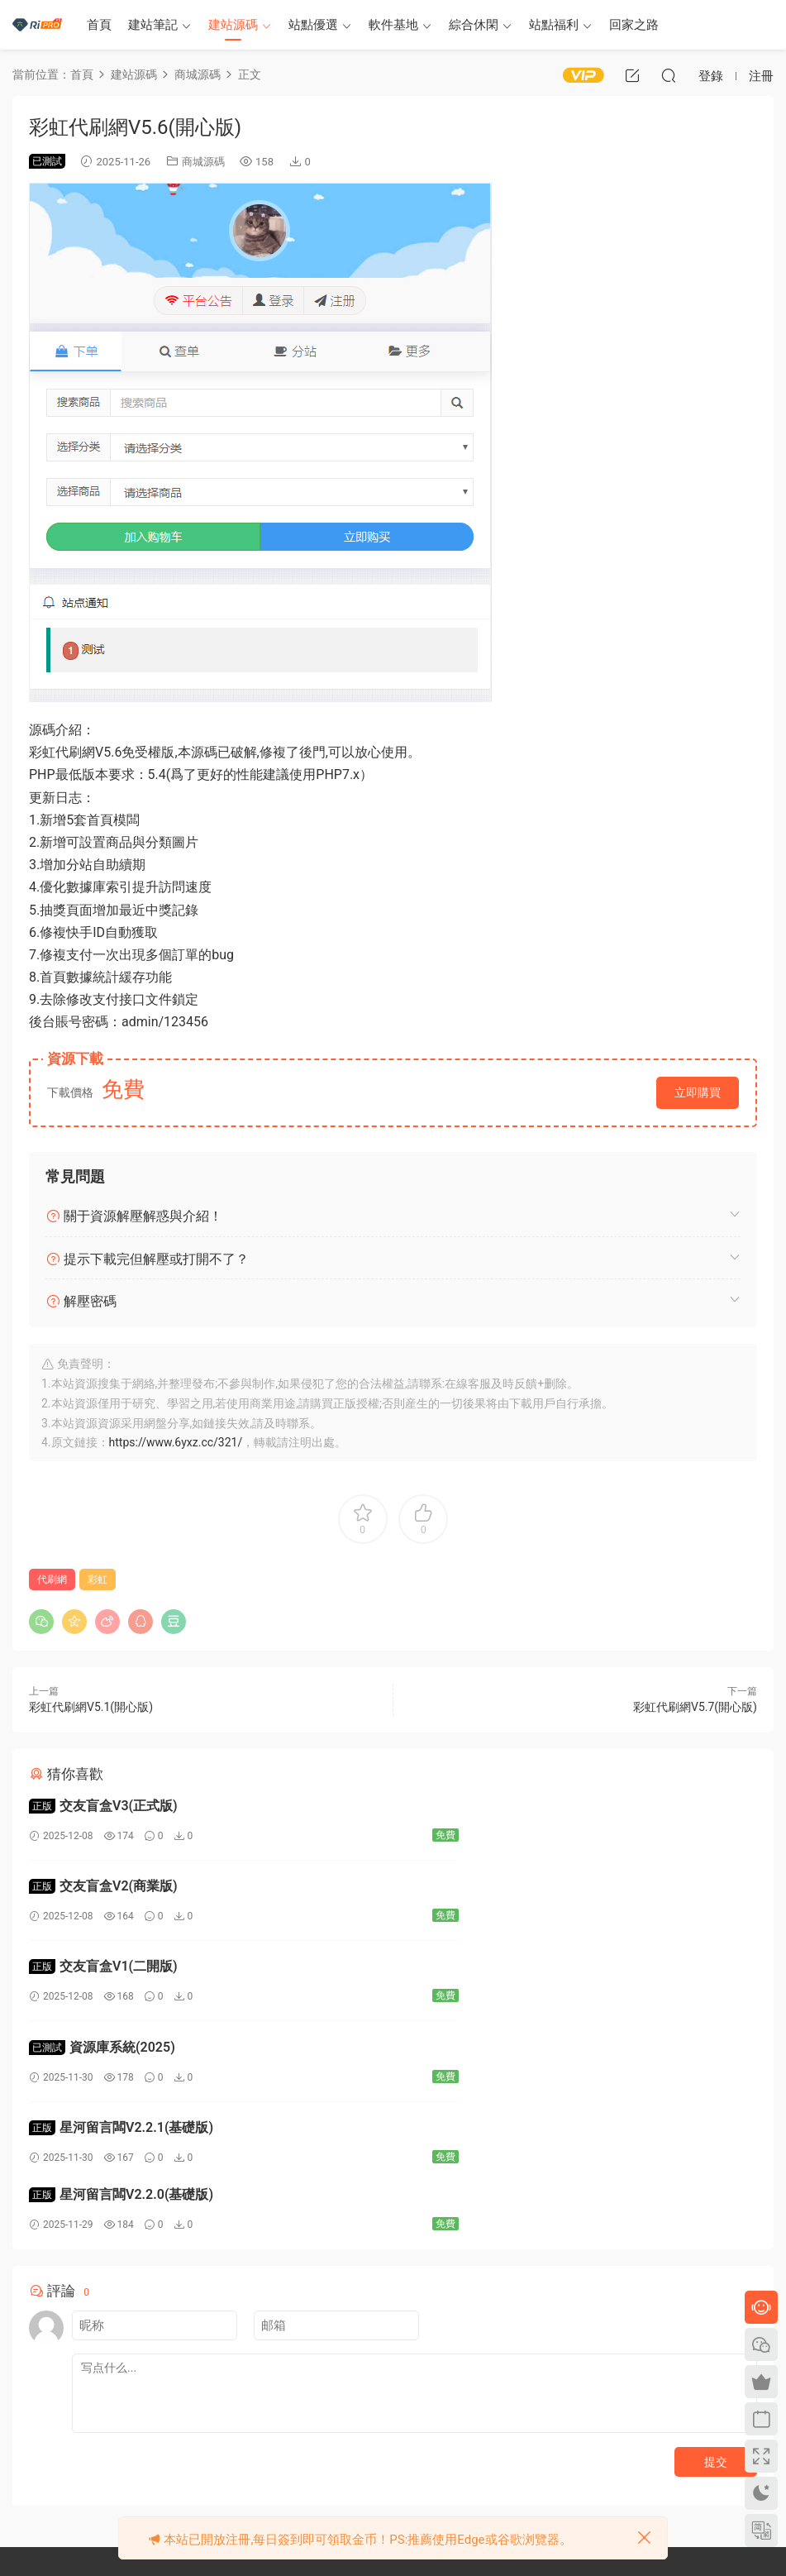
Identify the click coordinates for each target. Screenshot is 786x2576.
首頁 (99, 24)
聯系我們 (292, 2453)
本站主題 (451, 2405)
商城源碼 (203, 161)
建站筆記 (153, 24)
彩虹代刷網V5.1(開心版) (91, 1706)
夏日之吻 (610, 2453)
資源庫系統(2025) (472, 1889)
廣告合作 (292, 2477)
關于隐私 (292, 2429)
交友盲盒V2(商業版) (473, 1806)
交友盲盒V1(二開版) (103, 1889)
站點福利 (554, 24)
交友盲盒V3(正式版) (103, 1806)
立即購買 (697, 1092)
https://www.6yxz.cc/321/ (176, 1442)
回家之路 (634, 24)
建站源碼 (233, 24)
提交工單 (43, 2488)
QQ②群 (165, 2488)
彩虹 (97, 1579)
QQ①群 (82, 2488)
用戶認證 (451, 2429)
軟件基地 (393, 24)
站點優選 (313, 24)
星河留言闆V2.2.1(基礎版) (121, 1973)
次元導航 (610, 2405)
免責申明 (292, 2405)
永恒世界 (610, 2429)
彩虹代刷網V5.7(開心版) (695, 1706)
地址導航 (451, 2477)
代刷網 (52, 1579)
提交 (715, 2240)
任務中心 (451, 2453)
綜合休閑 (473, 24)
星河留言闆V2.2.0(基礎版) (491, 1973)
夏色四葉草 (615, 2477)
